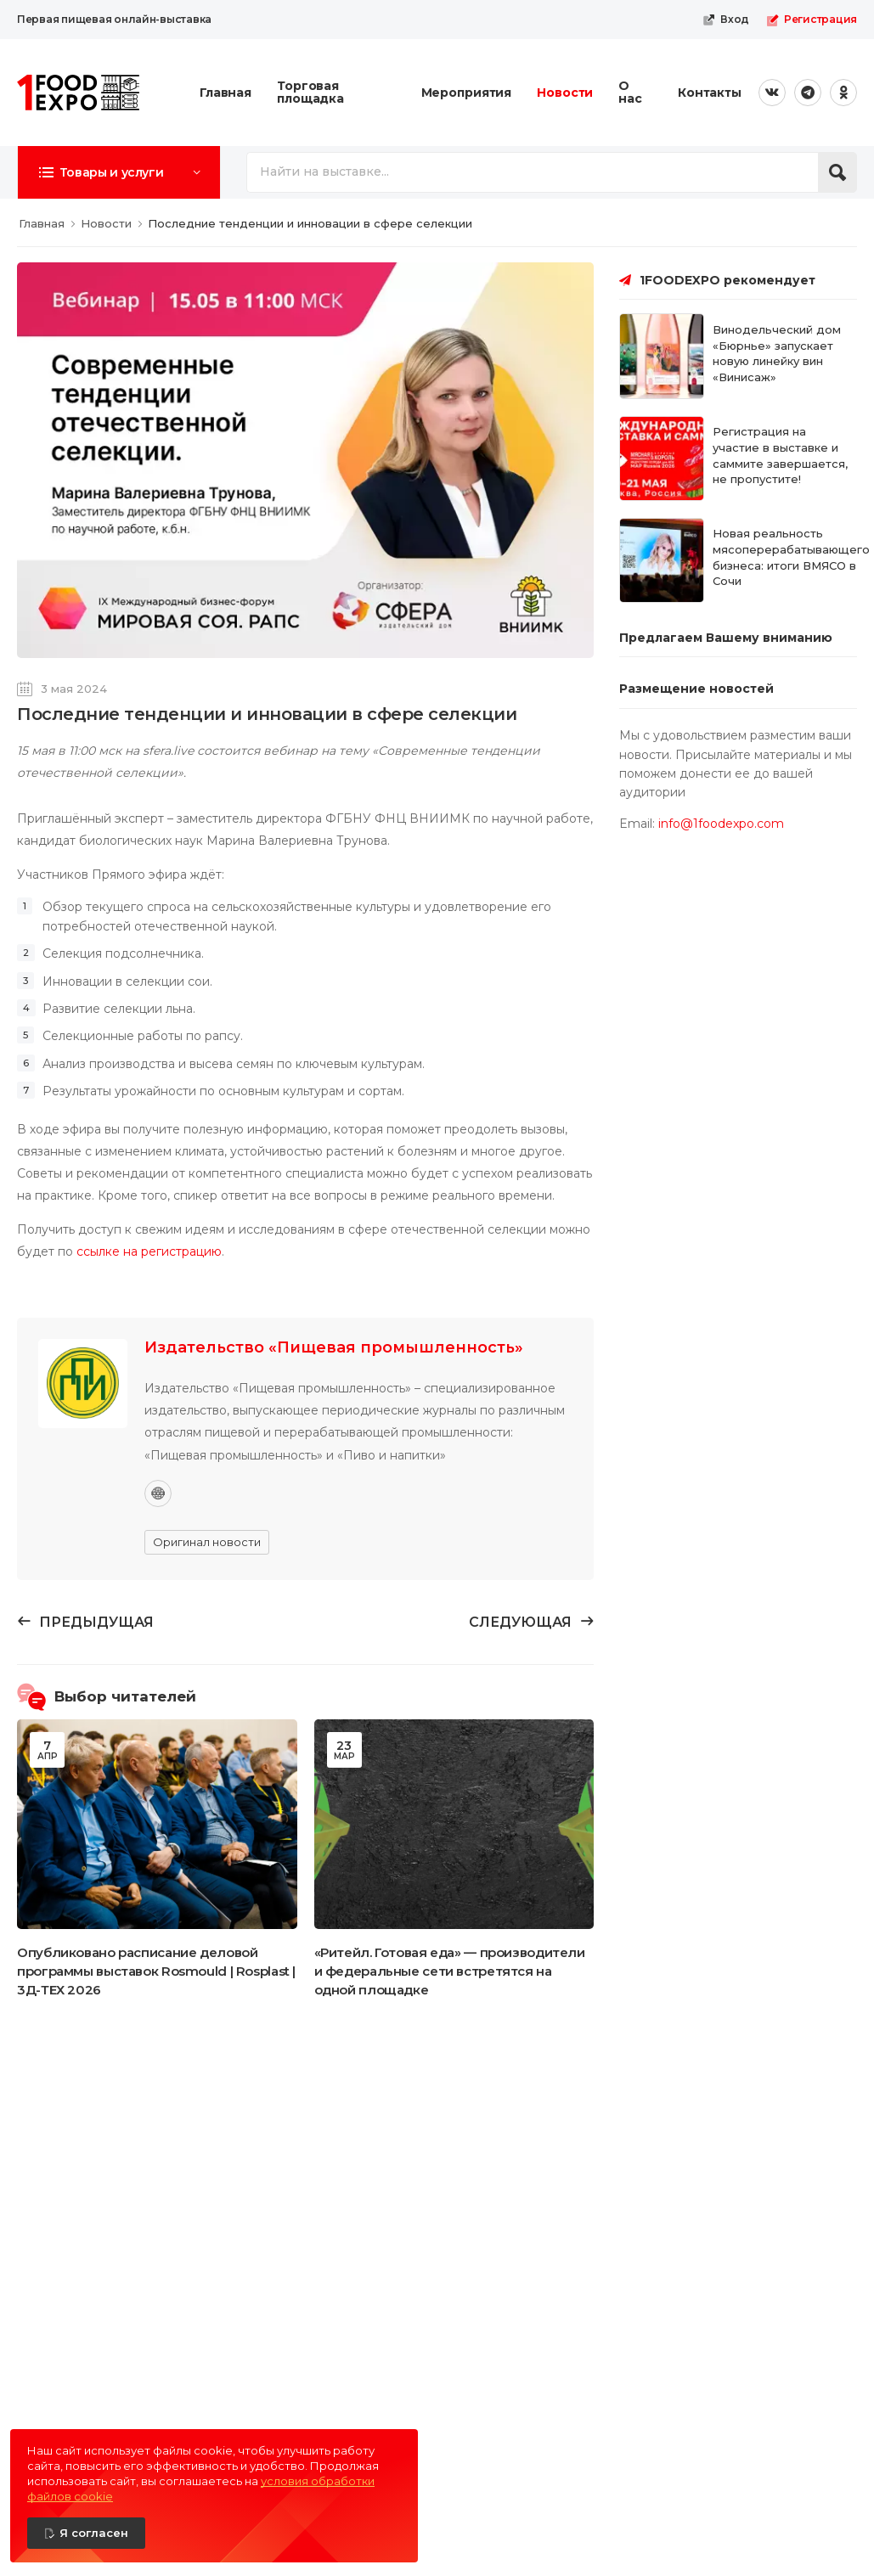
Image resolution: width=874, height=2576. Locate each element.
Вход (725, 19)
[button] (119, 172)
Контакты (709, 92)
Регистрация (811, 19)
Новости (565, 92)
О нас (630, 92)
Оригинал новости (207, 1542)
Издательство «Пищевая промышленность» (333, 1347)
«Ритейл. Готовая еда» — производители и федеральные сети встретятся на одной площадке (449, 1971)
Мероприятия (466, 92)
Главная (225, 92)
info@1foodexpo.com (721, 823)
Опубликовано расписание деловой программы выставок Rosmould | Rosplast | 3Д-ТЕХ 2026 (156, 1971)
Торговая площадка (310, 92)
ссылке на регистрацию (149, 1251)
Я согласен (93, 2532)
